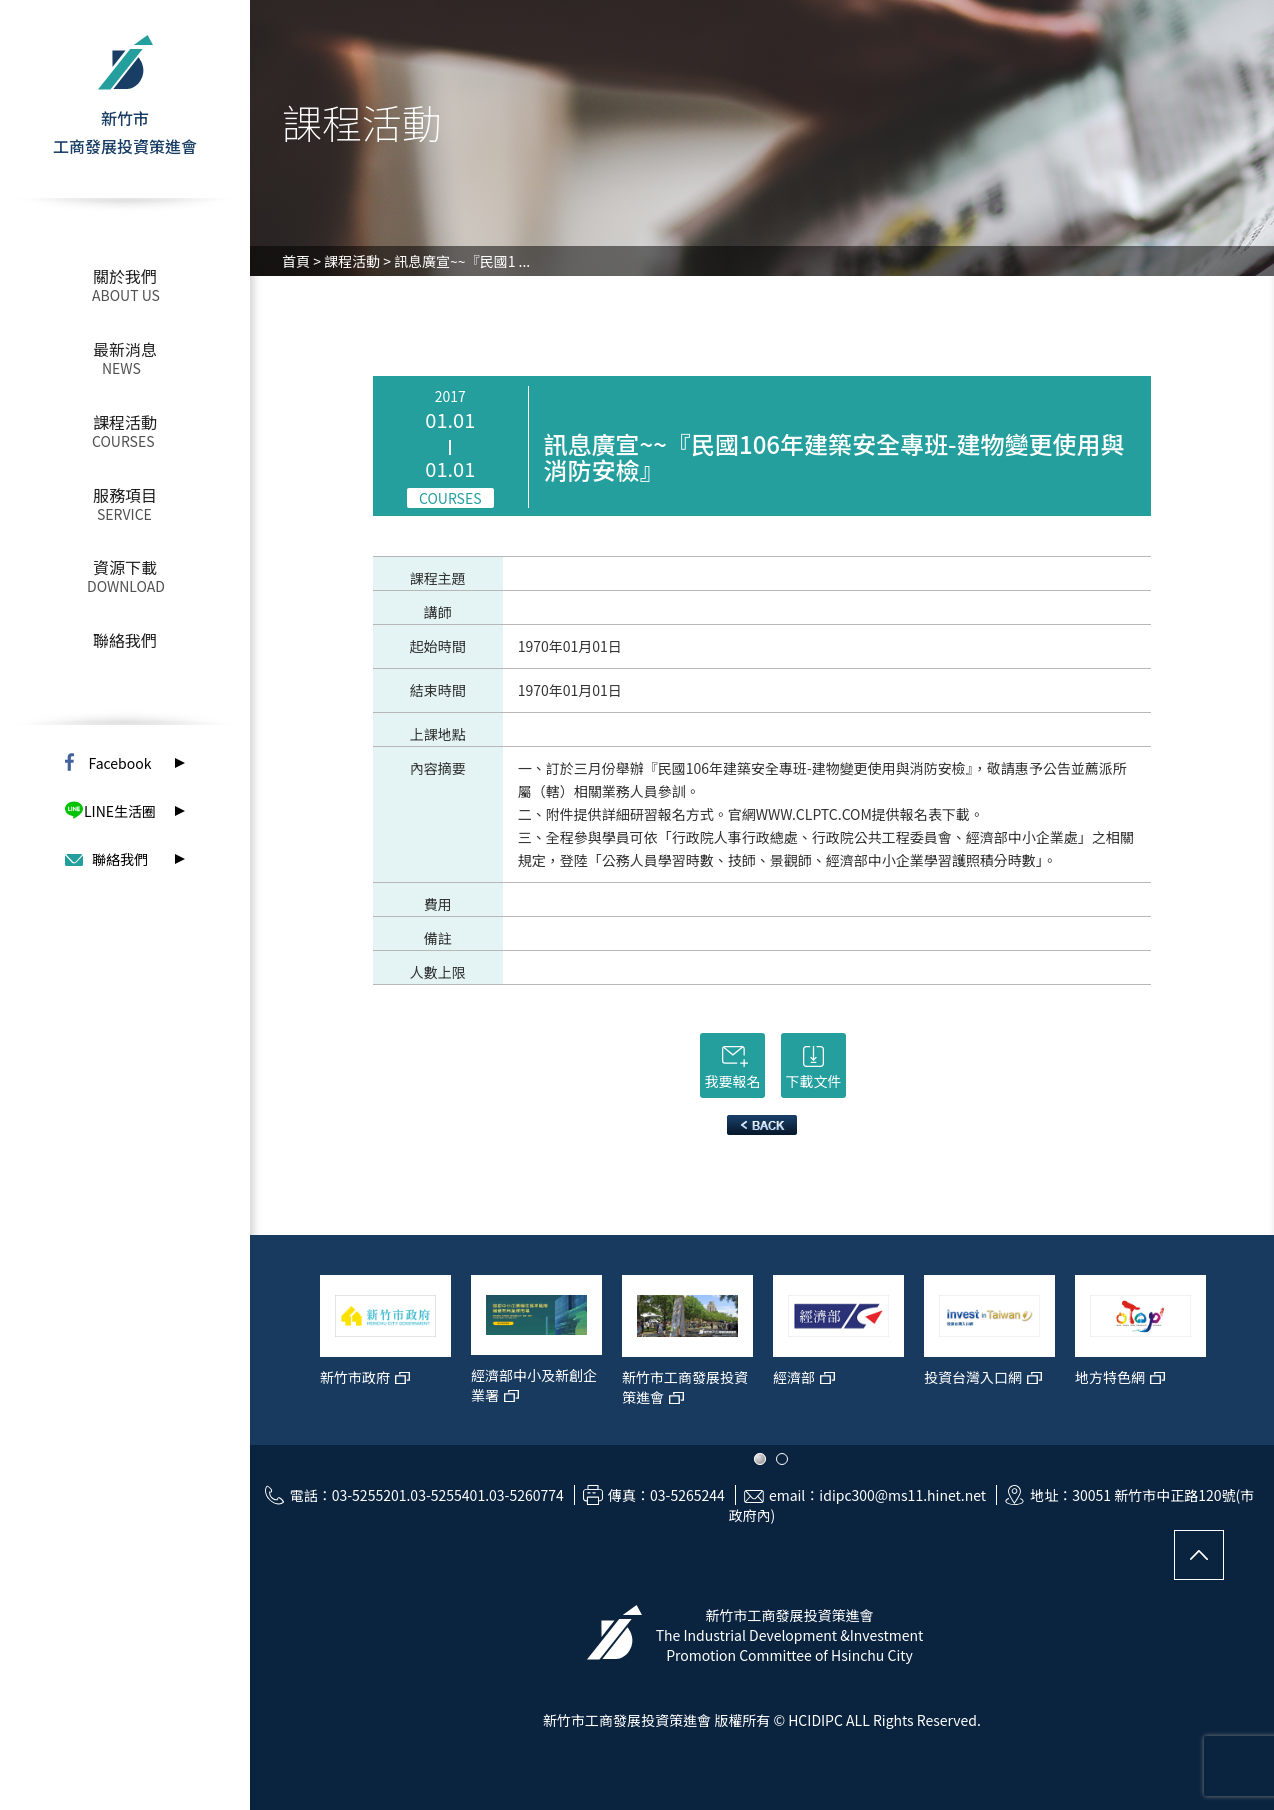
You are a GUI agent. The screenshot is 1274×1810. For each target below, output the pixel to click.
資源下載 (125, 567)
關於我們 (125, 276)
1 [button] (760, 1459)
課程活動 (125, 422)
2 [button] (782, 1459)
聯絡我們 (125, 640)
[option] (385, 1350)
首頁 (296, 261)
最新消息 (125, 349)
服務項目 (125, 495)
